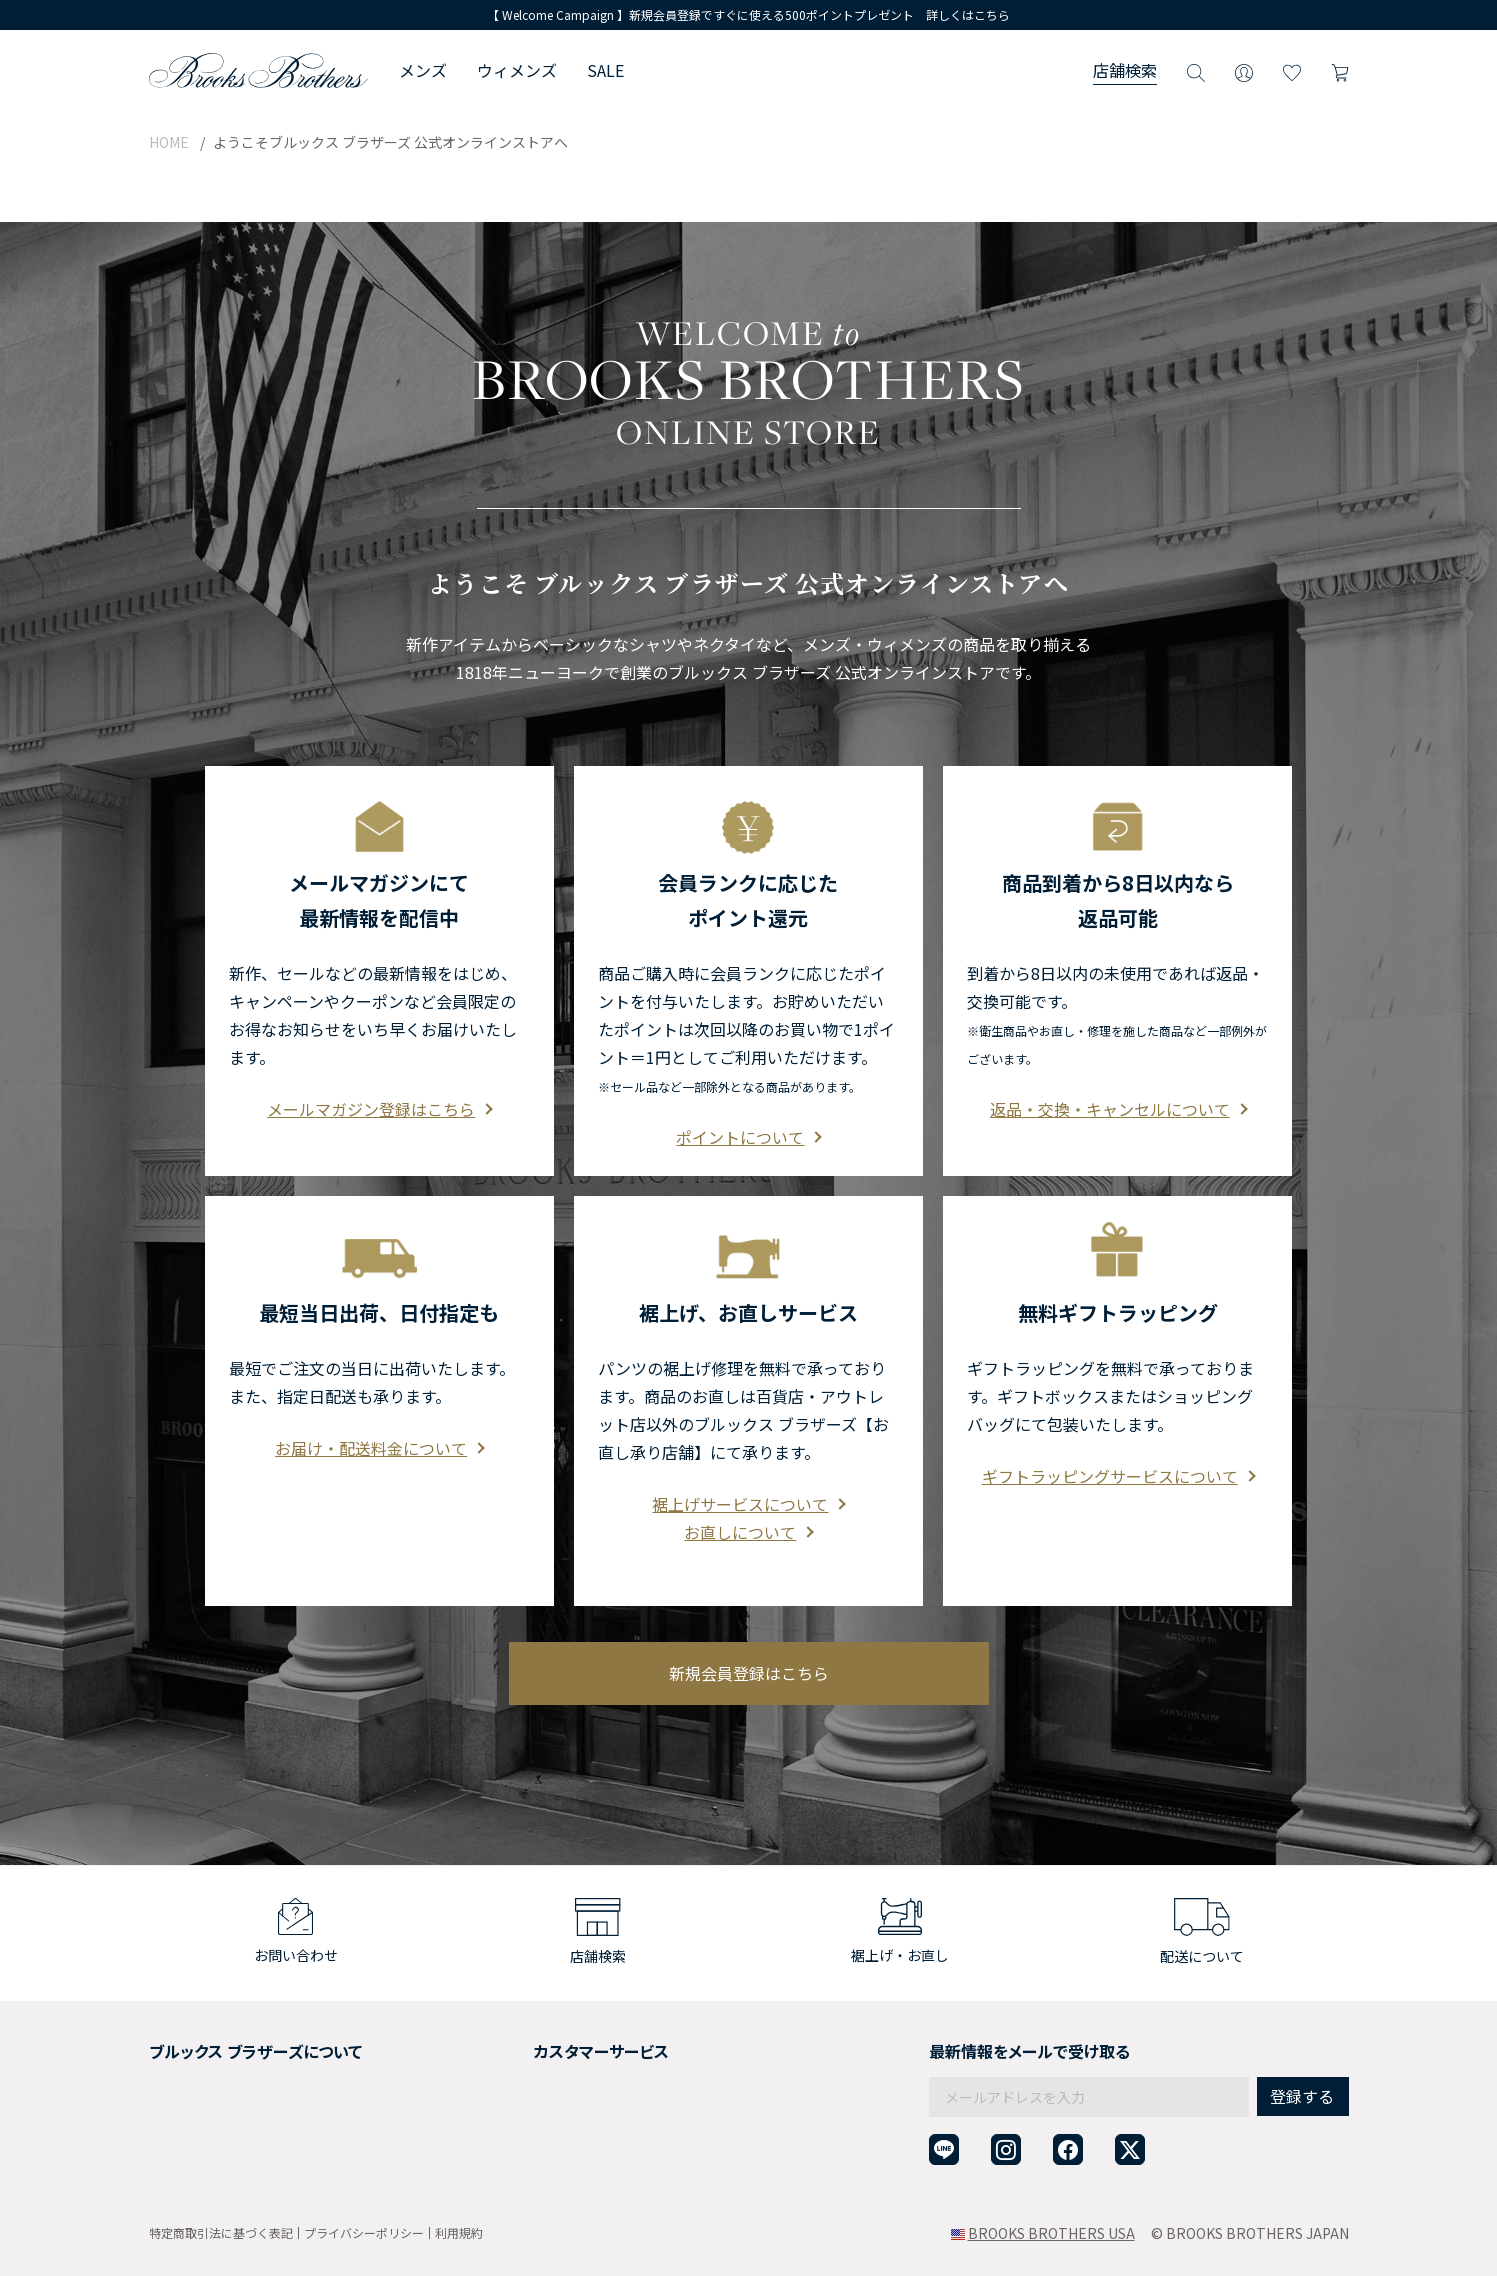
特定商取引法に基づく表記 (221, 2232)
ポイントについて (748, 1094)
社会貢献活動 (191, 2095)
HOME (169, 142)
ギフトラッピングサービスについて (1118, 1433)
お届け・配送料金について (379, 1405)
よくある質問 (515, 2119)
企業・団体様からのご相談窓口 (571, 2168)
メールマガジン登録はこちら (379, 1066)
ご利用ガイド (515, 2046)
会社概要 (177, 2046)
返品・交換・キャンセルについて (1118, 1066)
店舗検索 (1125, 70)
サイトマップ (191, 2168)
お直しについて (748, 1489)
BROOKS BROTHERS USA (1051, 2233)
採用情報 (177, 2070)
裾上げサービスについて (748, 1461)
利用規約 (459, 2232)
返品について (515, 2070)
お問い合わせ (515, 2144)
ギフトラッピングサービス (557, 2095)
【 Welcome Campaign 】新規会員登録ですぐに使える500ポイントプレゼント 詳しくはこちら (748, 14)
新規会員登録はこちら (749, 1630)
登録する (1302, 2053)
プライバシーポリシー (364, 2232)
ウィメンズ (517, 70)
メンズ (423, 70)
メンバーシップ (198, 2119)
